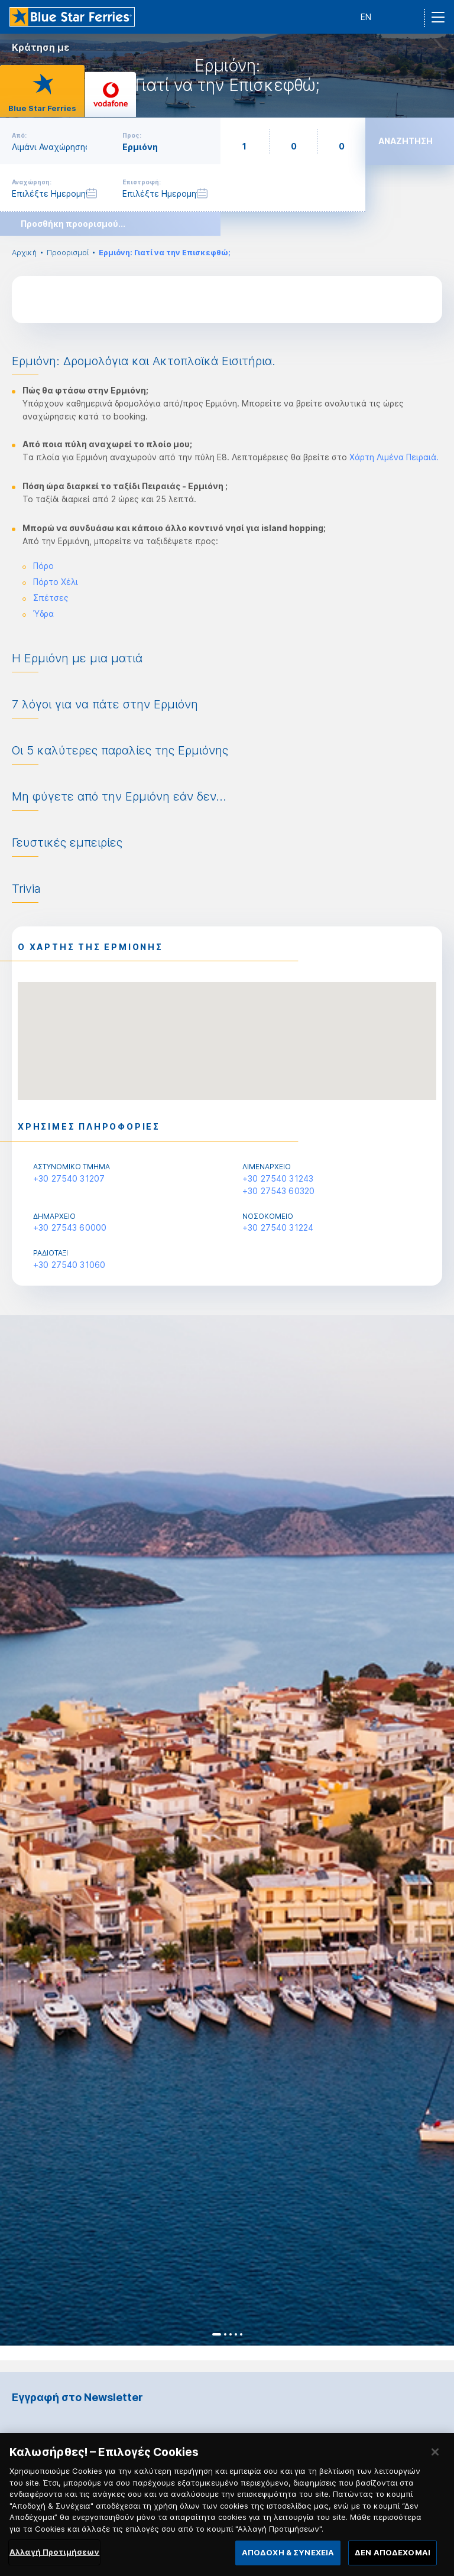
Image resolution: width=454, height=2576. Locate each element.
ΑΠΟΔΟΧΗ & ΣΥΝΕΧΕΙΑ (288, 2557)
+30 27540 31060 (69, 1265)
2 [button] (225, 2334)
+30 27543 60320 (278, 1191)
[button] (227, 1030)
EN (366, 17)
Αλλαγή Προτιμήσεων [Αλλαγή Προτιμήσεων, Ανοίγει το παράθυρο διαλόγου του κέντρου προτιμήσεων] (54, 2557)
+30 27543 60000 (69, 1227)
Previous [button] (19, 1830)
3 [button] (230, 2334)
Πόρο (43, 566)
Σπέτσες (51, 598)
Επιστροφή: (141, 182)
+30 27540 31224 (277, 1227)
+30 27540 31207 (69, 1178)
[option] (227, 1830)
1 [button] (216, 2334)
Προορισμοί (68, 252)
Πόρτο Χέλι (55, 582)
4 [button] (236, 2334)
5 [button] (241, 2334)
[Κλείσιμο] (435, 2457)
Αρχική (24, 252)
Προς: (131, 135)
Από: (19, 135)
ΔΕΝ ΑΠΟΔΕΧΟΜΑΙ (392, 2557)
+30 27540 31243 (277, 1178)
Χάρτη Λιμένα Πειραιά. (394, 457)
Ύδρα (43, 614)
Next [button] (434, 1830)
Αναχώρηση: (31, 182)
